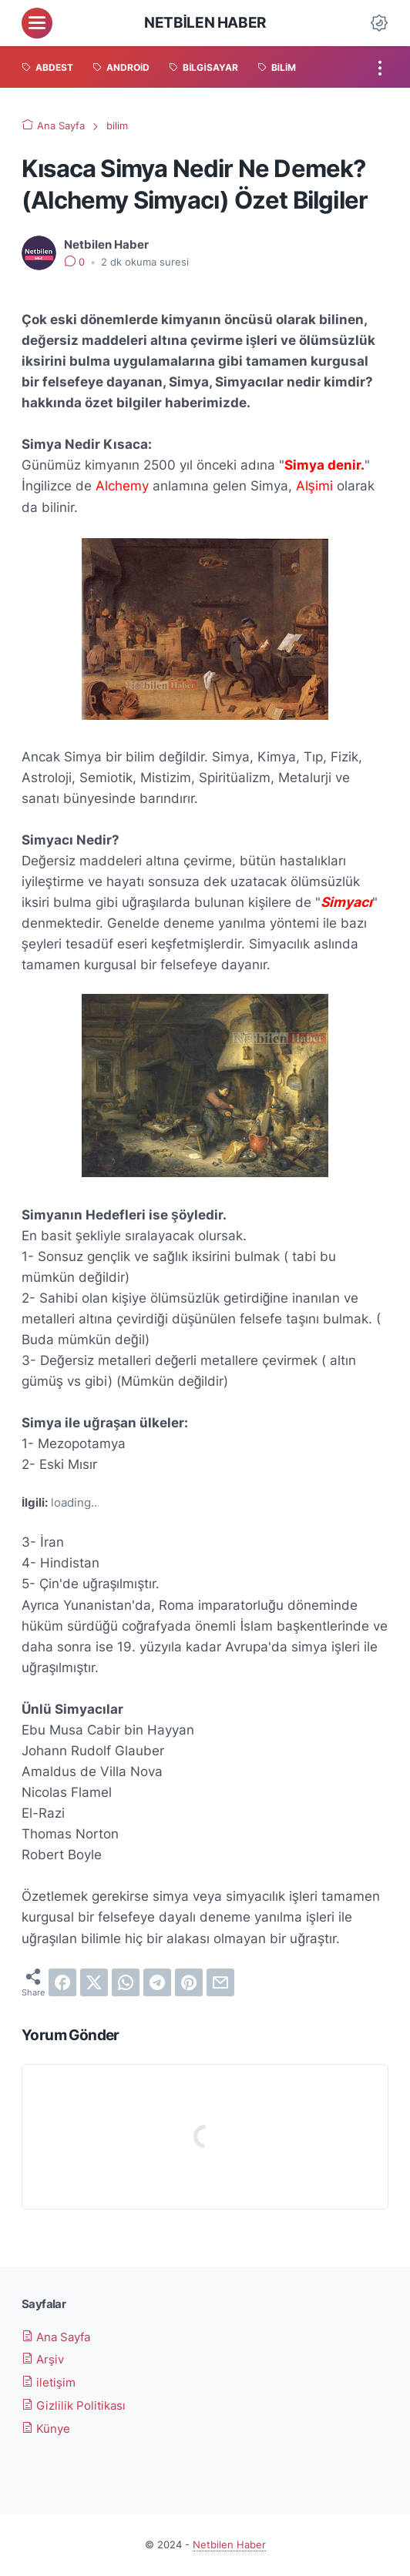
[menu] (37, 23)
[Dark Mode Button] (379, 23)
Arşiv (43, 2359)
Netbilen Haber (205, 22)
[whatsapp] (125, 1982)
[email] (220, 1982)
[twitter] (94, 1982)
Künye (46, 2428)
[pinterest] (189, 1982)
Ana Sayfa (56, 2337)
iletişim (49, 2382)
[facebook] (62, 1982)
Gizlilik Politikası (74, 2405)
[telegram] (157, 1982)
